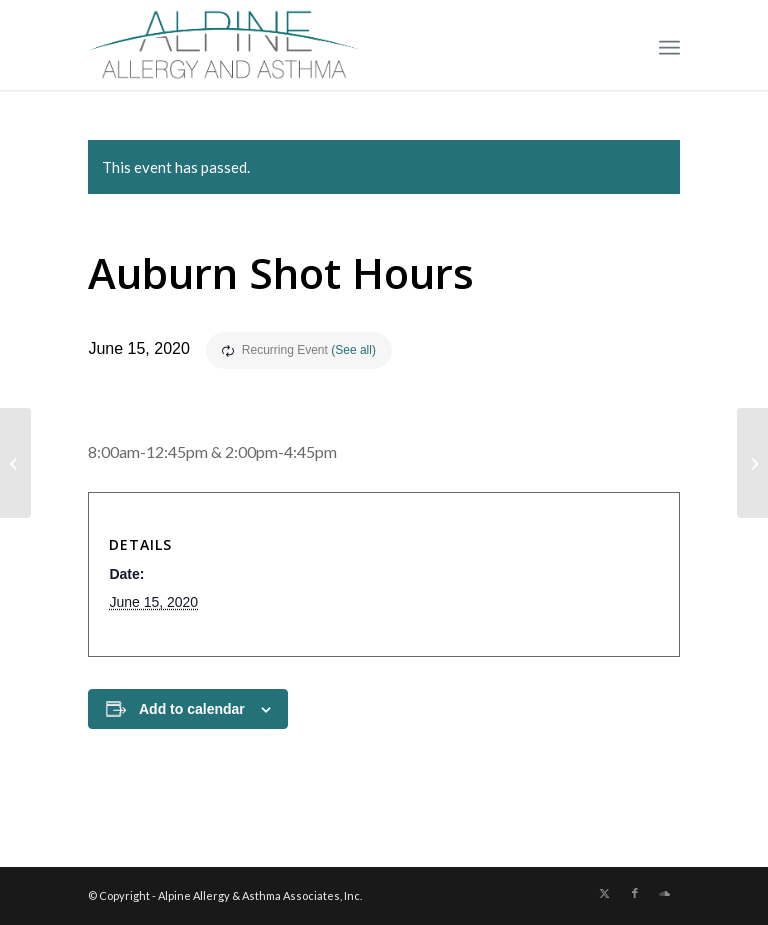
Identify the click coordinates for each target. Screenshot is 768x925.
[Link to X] (605, 893)
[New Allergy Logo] (225, 45)
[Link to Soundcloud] (665, 893)
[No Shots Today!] (752, 463)
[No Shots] (15, 463)
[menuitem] (669, 45)
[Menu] (669, 45)
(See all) (353, 350)
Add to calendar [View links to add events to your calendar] (192, 709)
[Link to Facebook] (635, 893)
